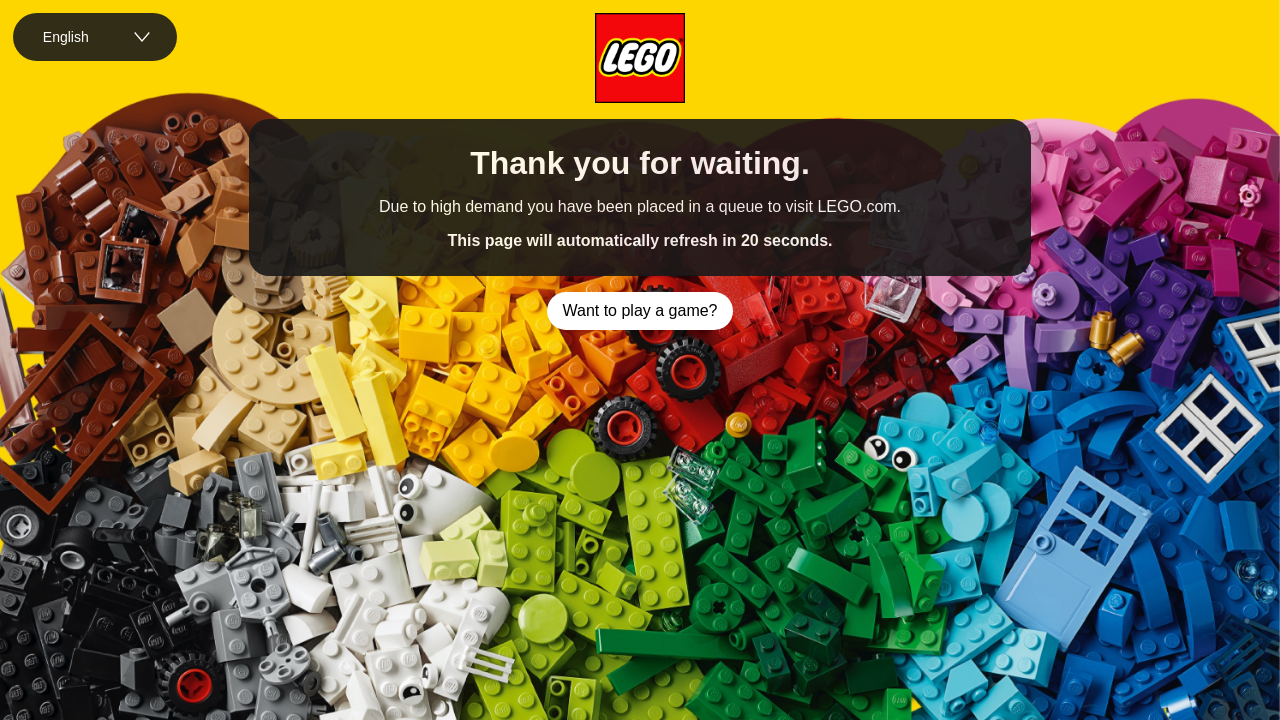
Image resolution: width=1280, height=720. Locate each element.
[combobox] (95, 37)
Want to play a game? (639, 310)
